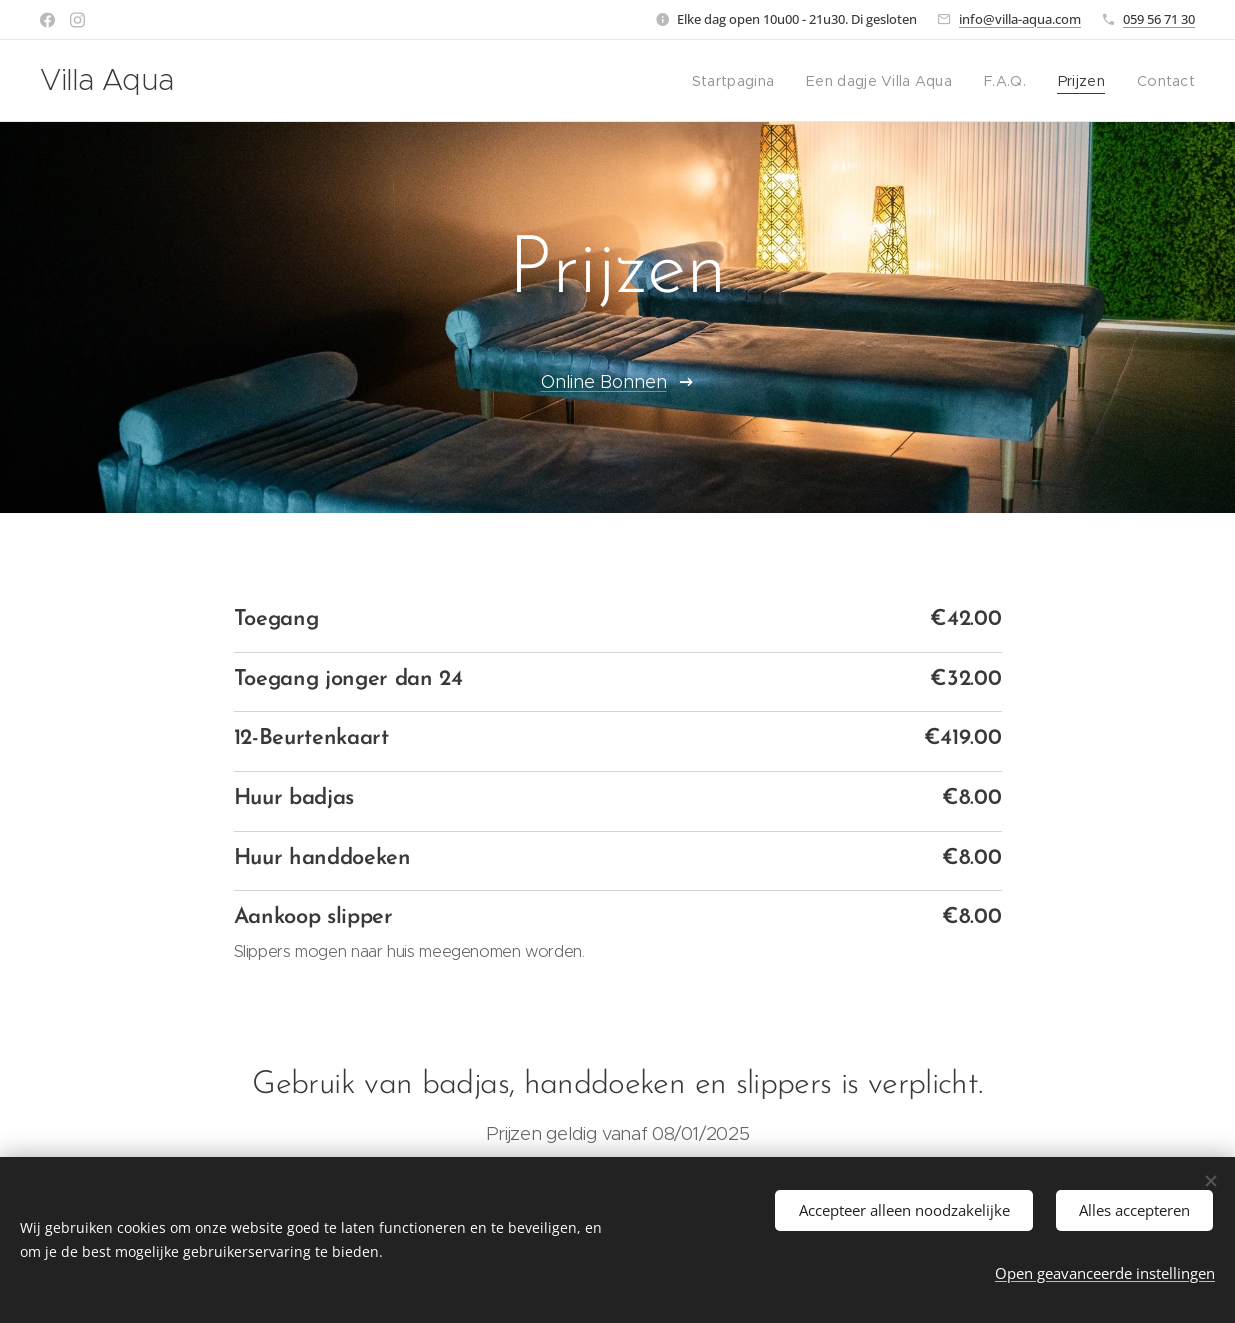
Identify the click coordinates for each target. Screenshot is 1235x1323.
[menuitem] (751, 81)
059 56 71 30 (1159, 19)
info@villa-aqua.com (1020, 19)
